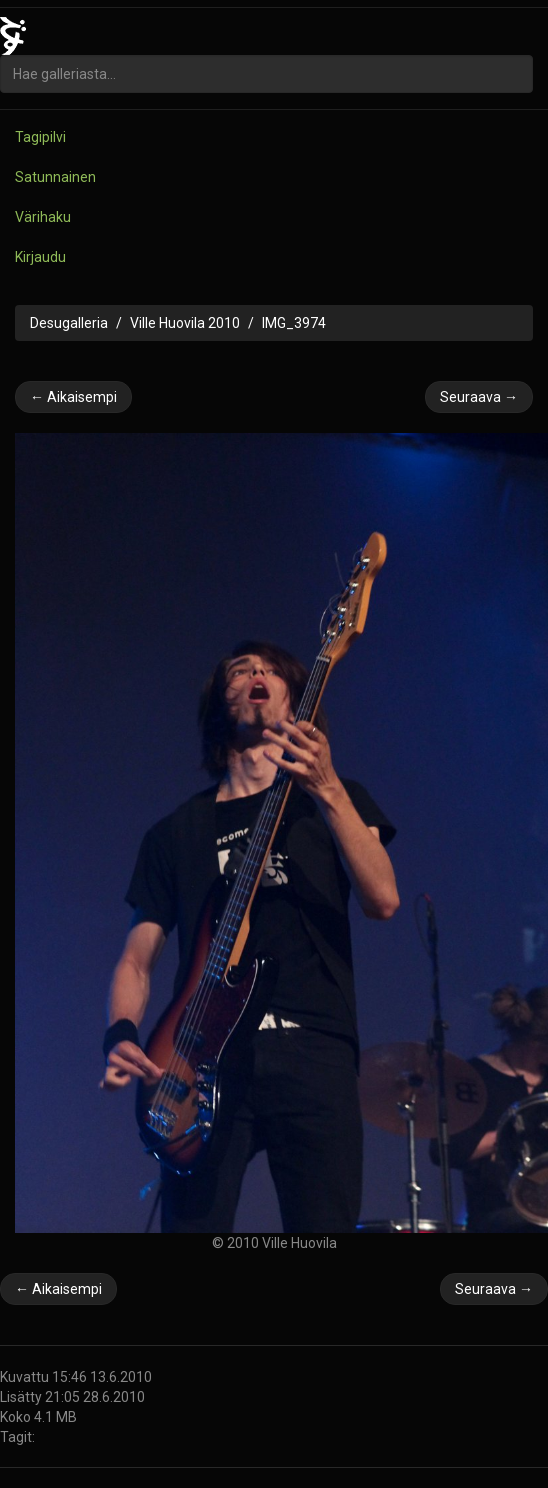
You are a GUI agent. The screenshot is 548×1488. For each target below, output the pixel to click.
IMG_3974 (294, 323)
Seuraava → (479, 397)
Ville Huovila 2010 (185, 323)
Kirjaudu (40, 257)
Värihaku (43, 217)
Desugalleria (69, 323)
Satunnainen (55, 177)
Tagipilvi (40, 137)
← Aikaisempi (73, 397)
